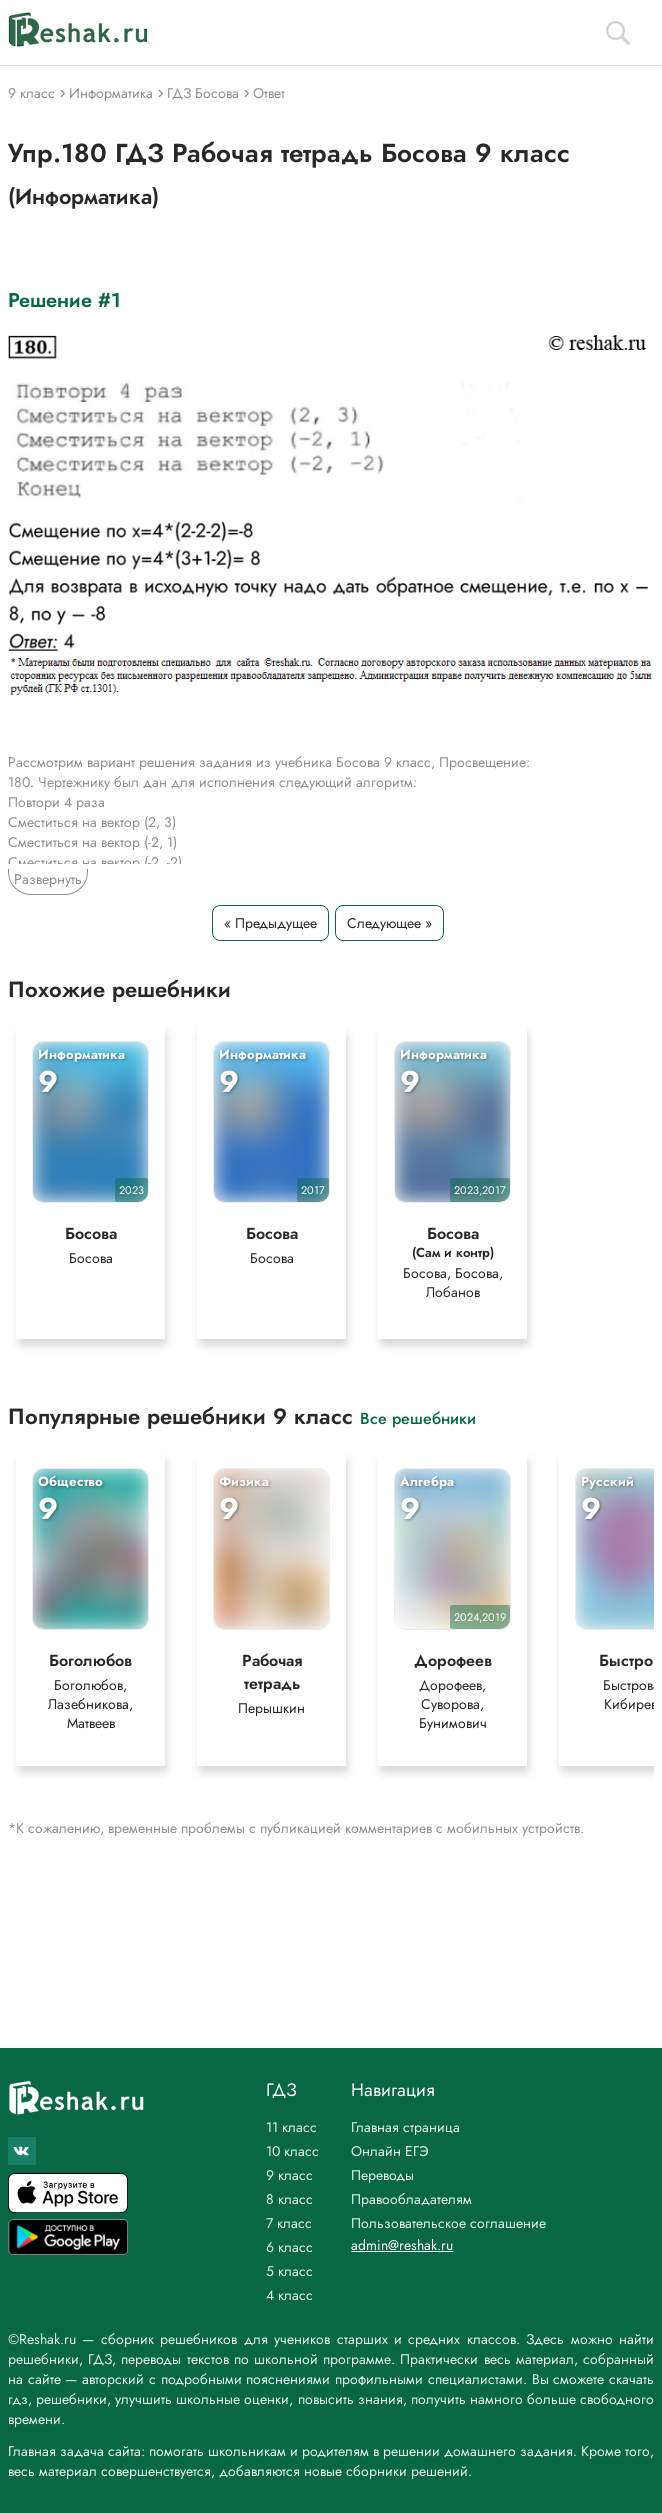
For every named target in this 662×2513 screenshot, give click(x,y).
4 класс (289, 2295)
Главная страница (405, 2127)
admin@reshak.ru (402, 2245)
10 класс (292, 2151)
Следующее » (389, 923)
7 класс (289, 2223)
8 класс (289, 2199)
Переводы (382, 2175)
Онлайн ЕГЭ (390, 2151)
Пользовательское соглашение (448, 2223)
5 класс (289, 2271)
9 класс (289, 2175)
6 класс (289, 2247)
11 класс (291, 2127)
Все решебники (418, 1417)
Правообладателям (411, 2199)
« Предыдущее (270, 923)
